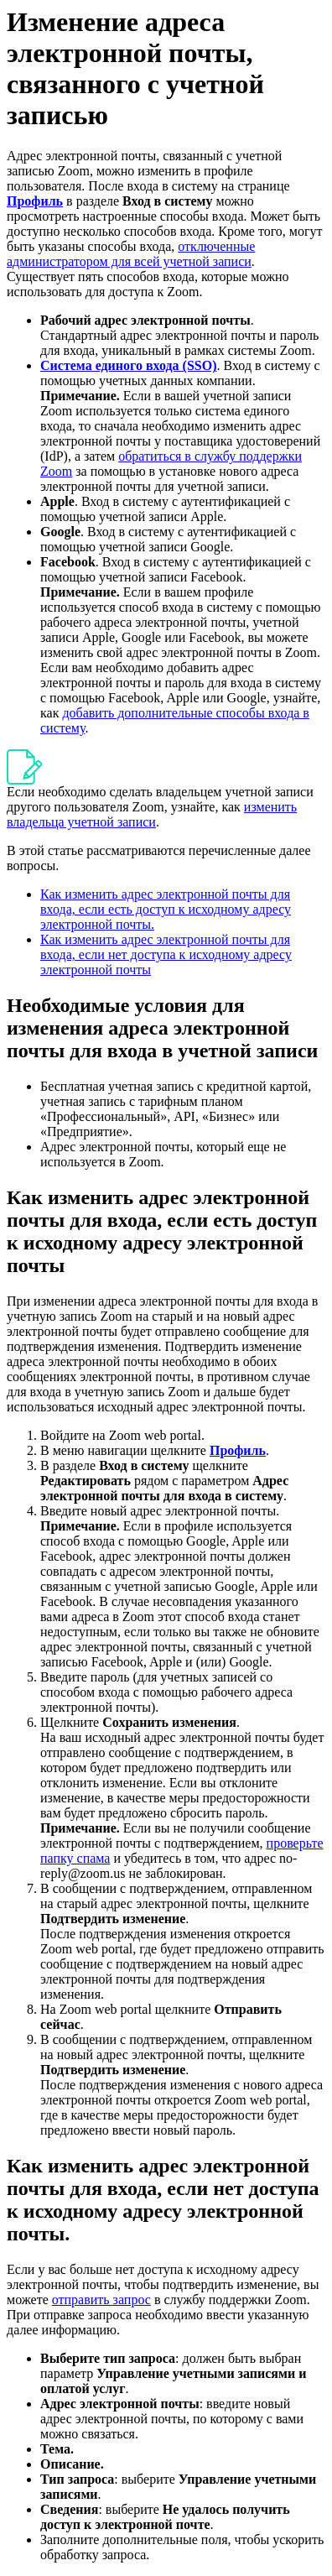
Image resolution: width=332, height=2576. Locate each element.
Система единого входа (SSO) (128, 365)
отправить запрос (101, 2299)
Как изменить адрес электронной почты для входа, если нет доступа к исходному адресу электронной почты (166, 954)
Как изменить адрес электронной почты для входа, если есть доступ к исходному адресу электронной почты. (165, 909)
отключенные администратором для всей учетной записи (131, 254)
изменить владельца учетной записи (152, 814)
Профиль (35, 201)
